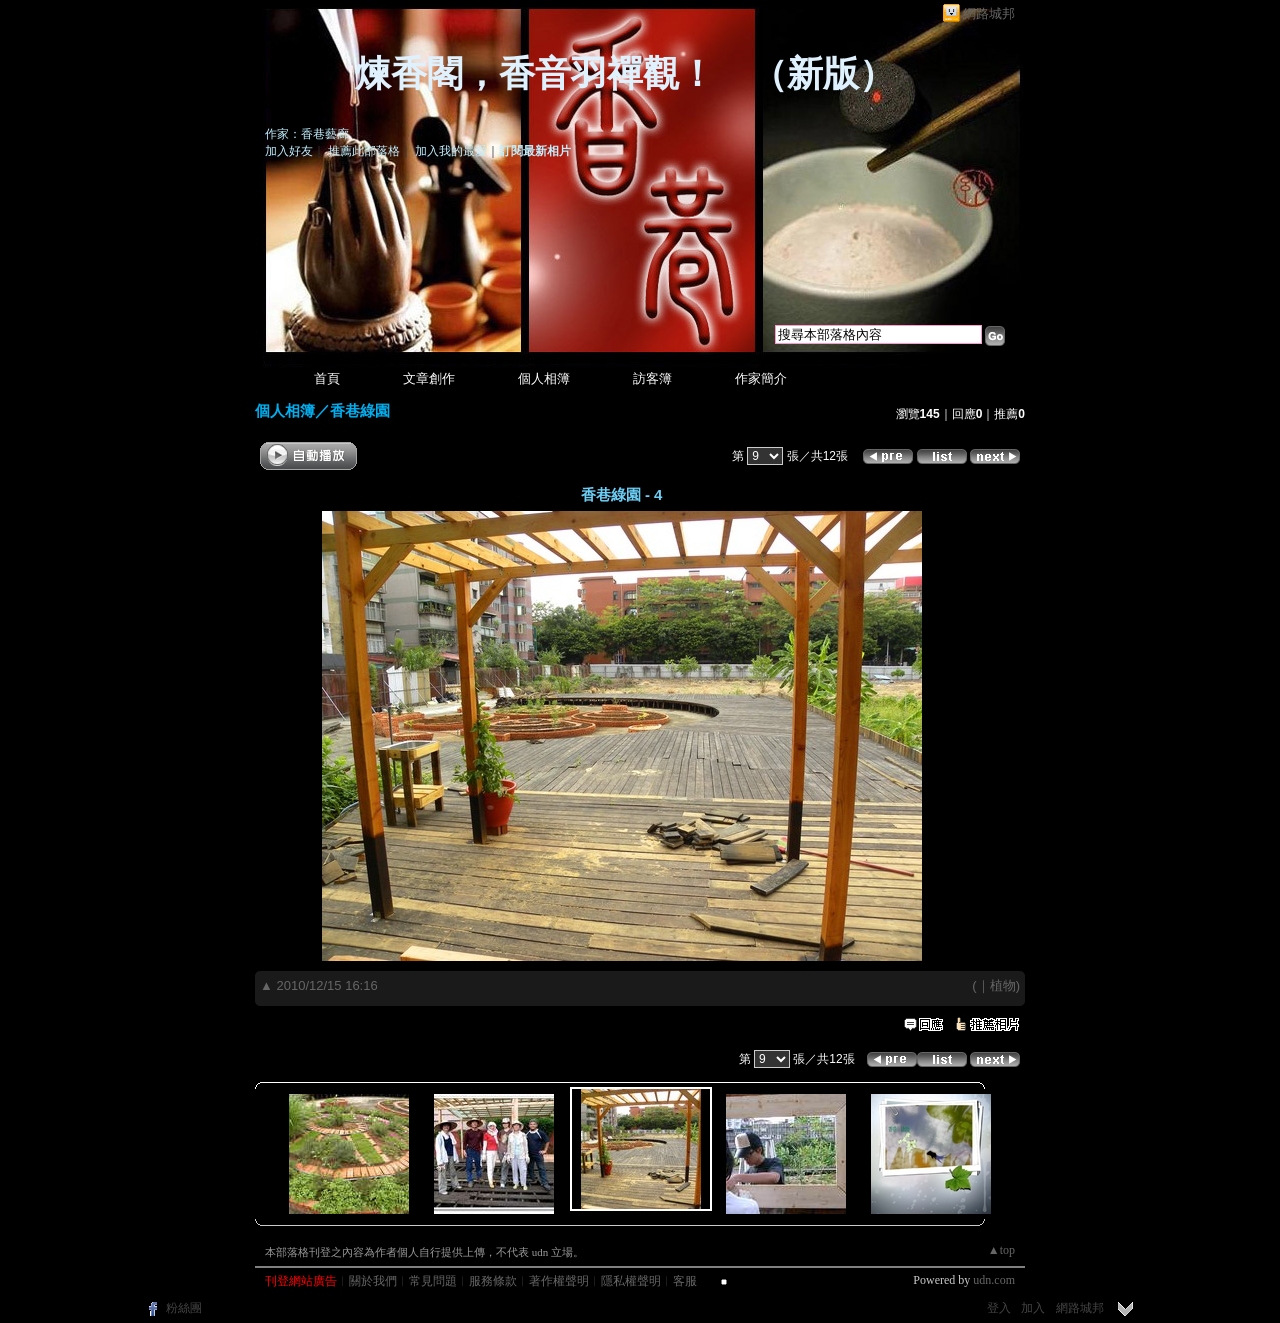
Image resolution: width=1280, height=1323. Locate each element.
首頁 (327, 378)
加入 (1033, 1308)
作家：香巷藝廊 (307, 134)
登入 (999, 1308)
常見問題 (433, 1281)
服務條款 (493, 1281)
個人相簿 (544, 378)
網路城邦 (989, 13)
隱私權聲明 (631, 1281)
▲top (1001, 1250)
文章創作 (429, 378)
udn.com (994, 1280)
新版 (823, 74)
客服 (685, 1281)
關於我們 (373, 1281)
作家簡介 (761, 378)
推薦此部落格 (364, 151)
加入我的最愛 (451, 151)
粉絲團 (184, 1308)
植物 (1003, 985)
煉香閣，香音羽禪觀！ (535, 74)
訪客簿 (652, 378)
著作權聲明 (559, 1281)
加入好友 (289, 151)
